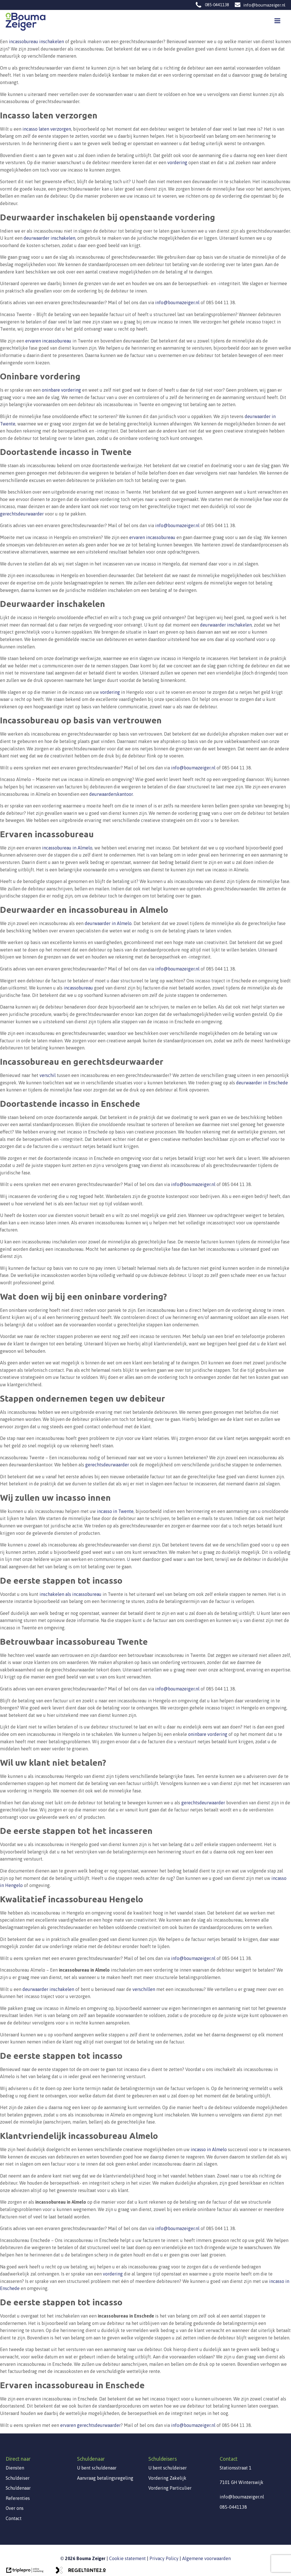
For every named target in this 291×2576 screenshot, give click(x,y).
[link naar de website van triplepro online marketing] (24, 2572)
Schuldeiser (18, 2478)
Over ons (15, 2508)
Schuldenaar (18, 2488)
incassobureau (78, 987)
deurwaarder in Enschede (262, 1082)
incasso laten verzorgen (46, 128)
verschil (48, 1075)
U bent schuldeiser (167, 2467)
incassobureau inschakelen (36, 41)
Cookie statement (127, 2558)
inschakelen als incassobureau (70, 1594)
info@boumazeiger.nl (264, 5)
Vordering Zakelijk (167, 2478)
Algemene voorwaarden (206, 2558)
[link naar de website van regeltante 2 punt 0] (80, 2572)
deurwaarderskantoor (111, 794)
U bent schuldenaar (97, 2467)
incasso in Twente (115, 1511)
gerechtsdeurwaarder (22, 513)
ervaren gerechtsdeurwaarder (90, 2425)
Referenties (18, 2498)
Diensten (15, 2467)
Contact (14, 2518)
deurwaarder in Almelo (108, 923)
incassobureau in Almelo (67, 847)
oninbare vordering (61, 390)
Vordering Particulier (170, 2488)
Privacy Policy (163, 2558)
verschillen (143, 1989)
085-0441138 (217, 4)
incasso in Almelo (209, 2149)
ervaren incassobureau (48, 340)
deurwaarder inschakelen (49, 238)
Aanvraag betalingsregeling (105, 2478)
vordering (177, 162)
